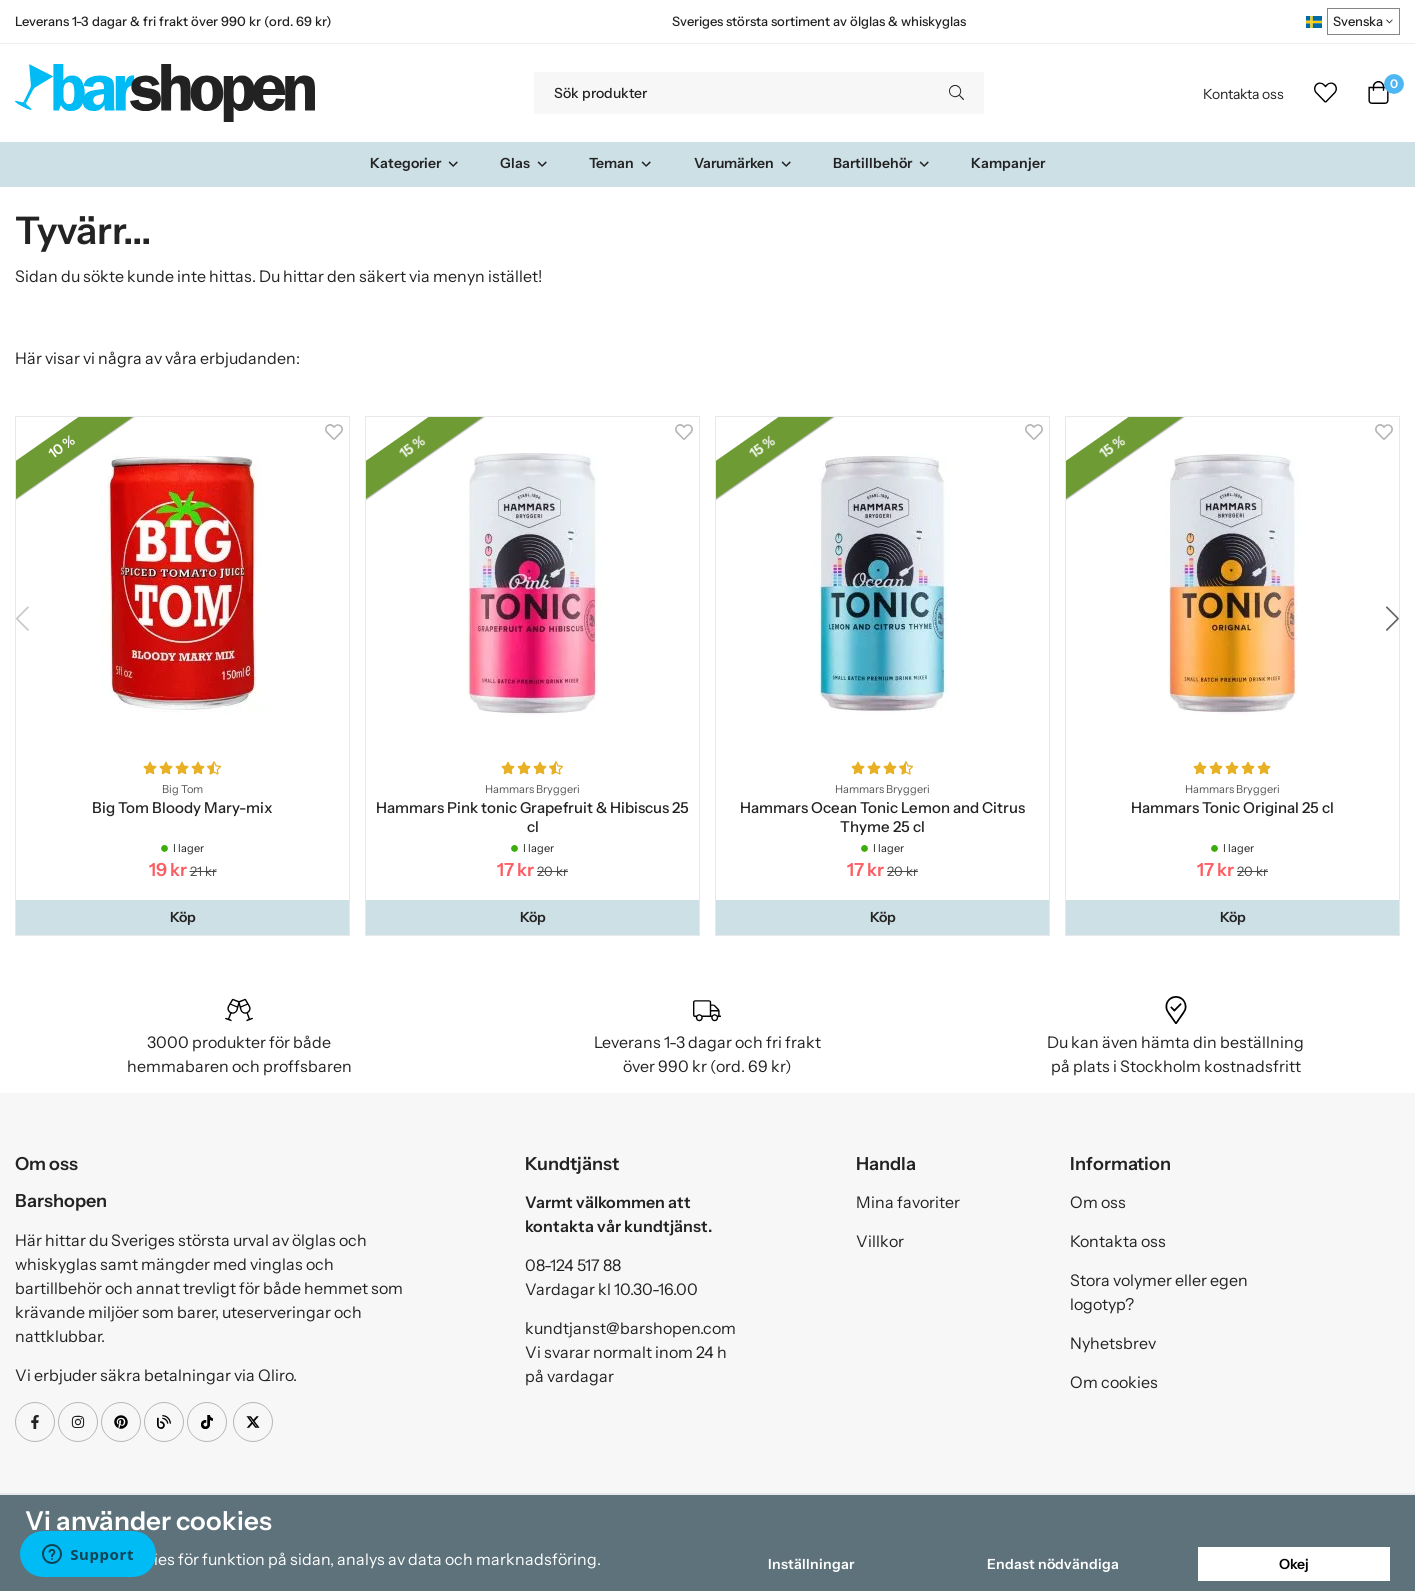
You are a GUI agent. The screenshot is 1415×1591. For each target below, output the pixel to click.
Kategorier (415, 163)
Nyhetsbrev (1113, 1343)
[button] (182, 917)
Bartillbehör (882, 163)
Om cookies (1114, 1382)
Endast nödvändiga (1053, 1564)
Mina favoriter (908, 1202)
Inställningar (811, 1564)
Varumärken (743, 163)
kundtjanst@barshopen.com (630, 1328)
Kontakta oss (1243, 94)
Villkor (880, 1241)
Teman (621, 163)
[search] (956, 93)
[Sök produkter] (731, 93)
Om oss (1098, 1202)
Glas (524, 163)
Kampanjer (1008, 163)
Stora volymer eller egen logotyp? (1159, 1292)
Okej (1294, 1564)
